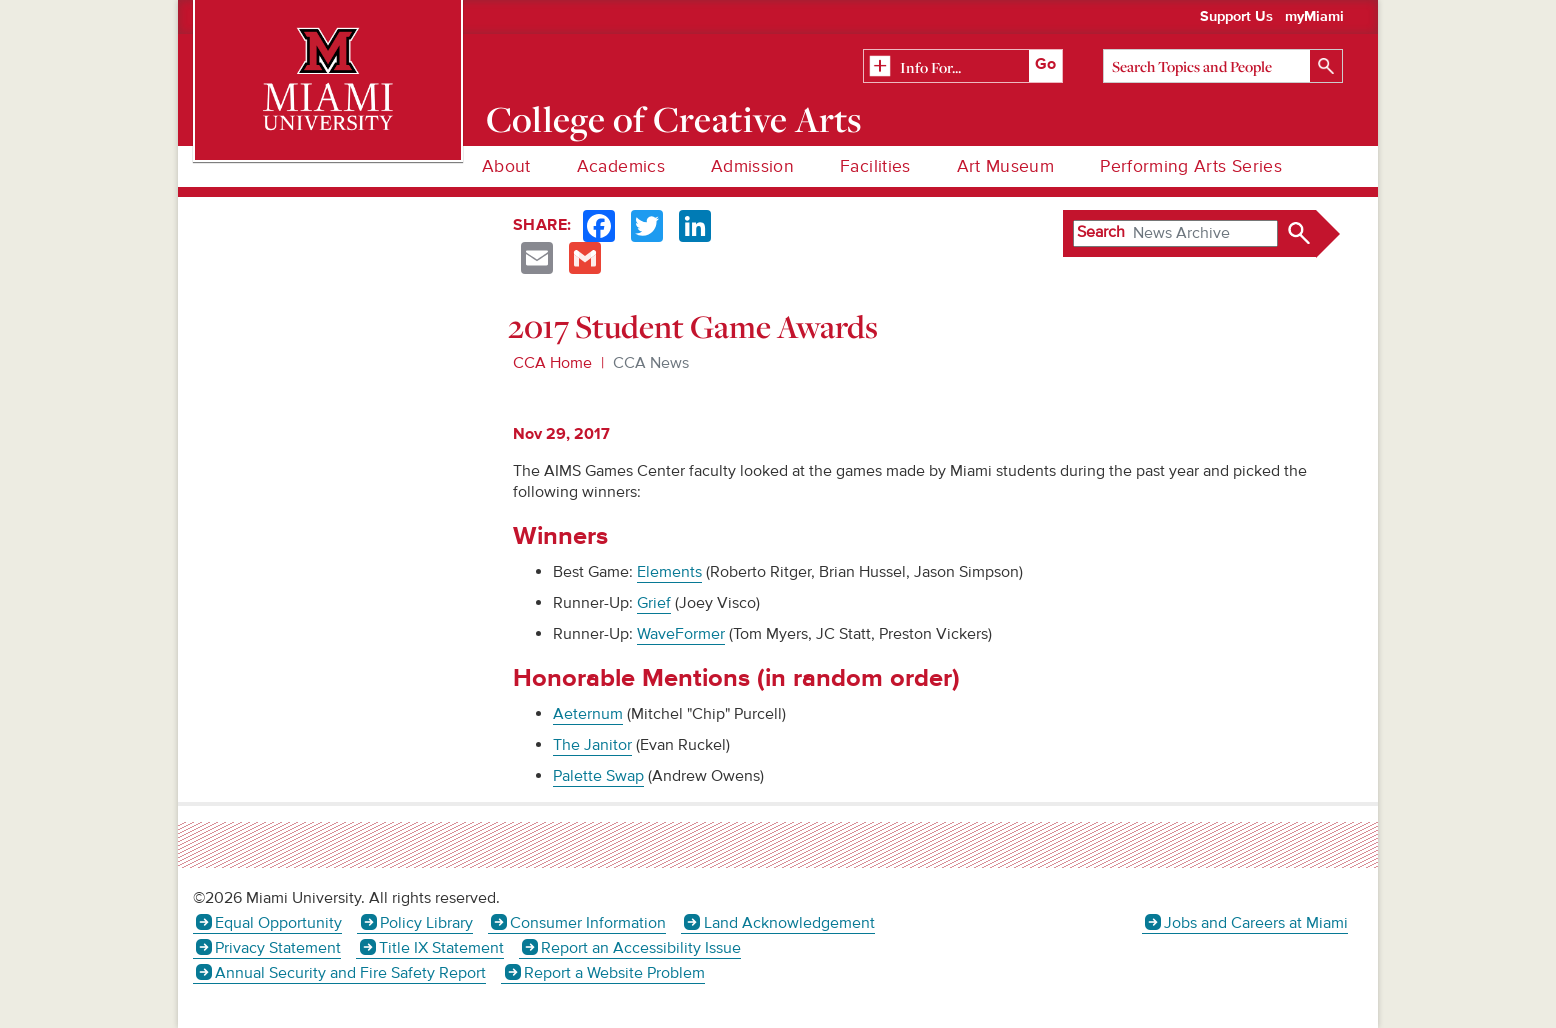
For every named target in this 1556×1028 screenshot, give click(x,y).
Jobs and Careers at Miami (1256, 923)
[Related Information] (963, 67)
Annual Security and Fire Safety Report (350, 973)
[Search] (1223, 66)
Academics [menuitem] (621, 166)
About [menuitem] (506, 166)
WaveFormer (681, 634)
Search (1101, 232)
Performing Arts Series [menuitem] (1191, 166)
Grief (654, 603)
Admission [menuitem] (752, 166)
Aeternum (588, 714)
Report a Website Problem (614, 973)
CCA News (651, 363)
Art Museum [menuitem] (1006, 166)
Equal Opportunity (278, 923)
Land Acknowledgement (789, 923)
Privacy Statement (278, 948)
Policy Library (426, 923)
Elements (669, 572)
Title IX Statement (441, 948)
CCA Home (552, 363)
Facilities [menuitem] (875, 166)
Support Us (1236, 17)
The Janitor (592, 745)
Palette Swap (598, 776)
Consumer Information (588, 923)
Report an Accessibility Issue (641, 948)
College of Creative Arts (674, 119)
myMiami (1314, 17)
